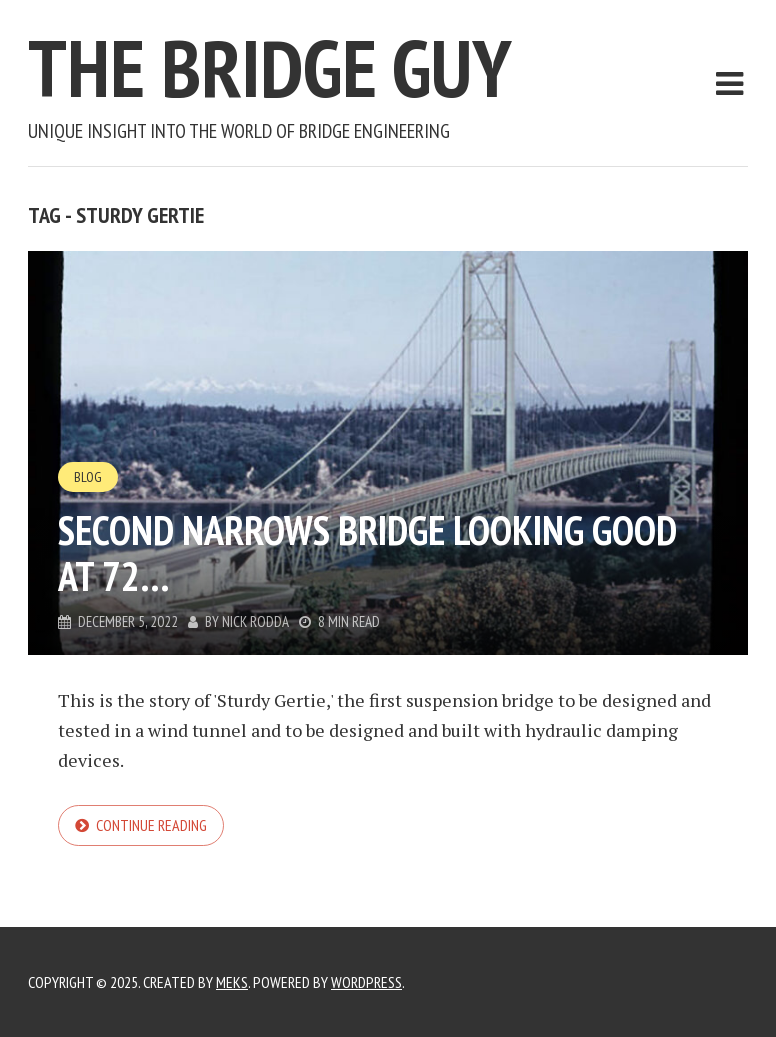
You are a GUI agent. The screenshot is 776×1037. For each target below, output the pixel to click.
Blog (88, 477)
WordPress (366, 982)
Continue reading (151, 825)
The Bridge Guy (270, 67)
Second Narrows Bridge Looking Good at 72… (367, 553)
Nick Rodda (255, 621)
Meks (232, 982)
